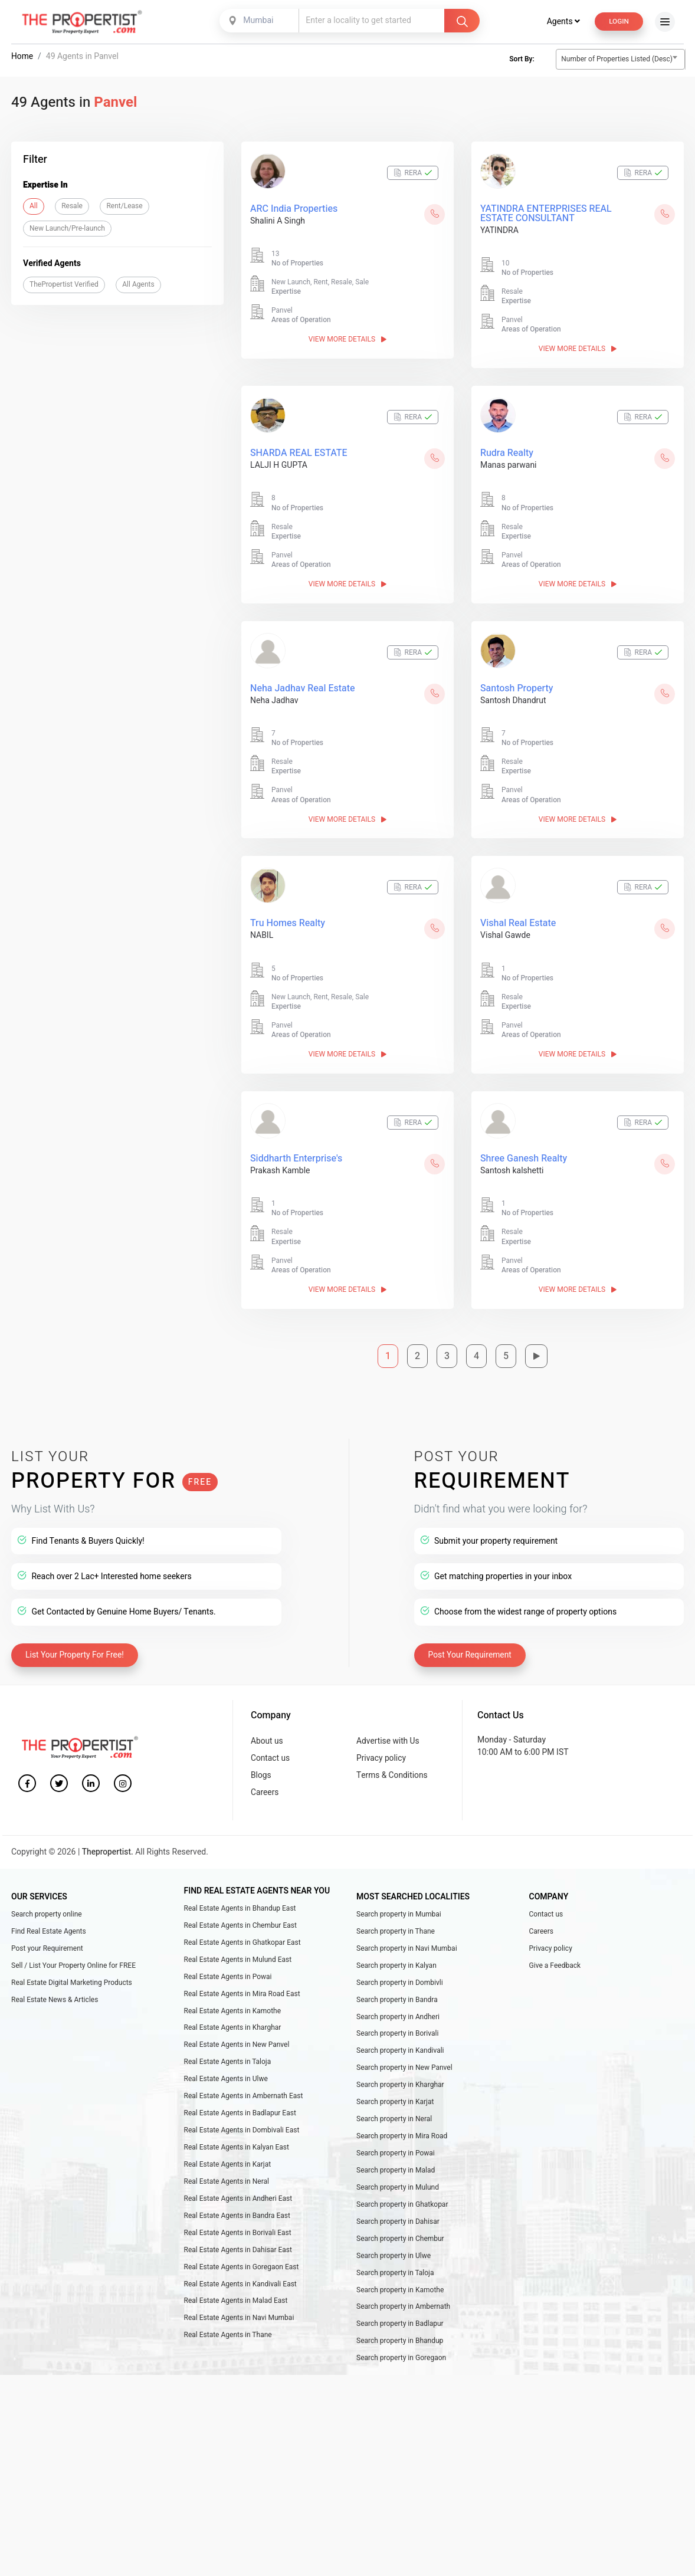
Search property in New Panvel (404, 2062)
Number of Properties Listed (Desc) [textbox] (617, 59)
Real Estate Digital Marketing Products (71, 1975)
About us (267, 1730)
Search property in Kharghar (400, 2080)
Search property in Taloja (395, 2271)
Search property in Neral (394, 2114)
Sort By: (521, 59)
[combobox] (259, 20)
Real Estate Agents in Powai (228, 1969)
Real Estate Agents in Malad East (236, 2300)
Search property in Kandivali (400, 2044)
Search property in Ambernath (403, 2306)
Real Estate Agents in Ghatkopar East (242, 1934)
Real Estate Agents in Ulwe (226, 2074)
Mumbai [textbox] (257, 20)
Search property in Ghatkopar (402, 2202)
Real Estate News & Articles (54, 1992)
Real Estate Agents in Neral (226, 2178)
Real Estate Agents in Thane (228, 2336)
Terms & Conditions (392, 1766)
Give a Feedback (555, 1957)
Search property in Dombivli (399, 1975)
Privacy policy (381, 1748)
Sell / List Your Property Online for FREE (73, 1957)
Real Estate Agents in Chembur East (240, 1916)
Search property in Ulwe (393, 2254)
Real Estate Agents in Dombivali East (242, 2126)
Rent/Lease (124, 206)
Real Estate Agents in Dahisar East (238, 2248)
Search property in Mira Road (401, 2132)
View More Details (347, 339)
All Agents (138, 284)
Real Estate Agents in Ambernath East (243, 2091)
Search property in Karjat (395, 2097)
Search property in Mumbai (398, 1905)
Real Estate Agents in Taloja (227, 2056)
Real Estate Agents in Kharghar (232, 2021)
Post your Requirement (47, 1940)
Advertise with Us (388, 1730)
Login (618, 21)
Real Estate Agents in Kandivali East (240, 2283)
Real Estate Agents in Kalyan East (236, 2143)
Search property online (46, 1905)
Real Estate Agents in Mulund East (238, 1952)
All (33, 206)
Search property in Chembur (400, 2237)
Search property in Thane (395, 1922)
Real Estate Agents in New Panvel (237, 2038)
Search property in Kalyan (396, 1957)
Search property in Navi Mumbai (406, 1940)
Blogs (261, 1766)
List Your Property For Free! (76, 1644)
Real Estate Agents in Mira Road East (242, 1986)
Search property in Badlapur (400, 2324)
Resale (72, 206)
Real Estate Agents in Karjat (227, 2161)
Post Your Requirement (471, 1644)
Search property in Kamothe (400, 2289)
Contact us (270, 1748)
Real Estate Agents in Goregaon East (241, 2265)
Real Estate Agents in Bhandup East (240, 1899)
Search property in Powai (395, 2149)
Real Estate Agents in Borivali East (237, 2231)
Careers (265, 1784)
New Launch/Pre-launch (67, 228)
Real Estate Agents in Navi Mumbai (239, 2318)
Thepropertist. (108, 1843)
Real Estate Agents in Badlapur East (240, 2109)
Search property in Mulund (397, 2184)
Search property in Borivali (397, 2027)
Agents (561, 21)
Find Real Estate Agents (48, 1922)
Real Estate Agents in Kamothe (232, 2004)
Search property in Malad (395, 2167)
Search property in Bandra (397, 1992)
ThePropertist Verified (64, 284)
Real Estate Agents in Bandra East (237, 2213)
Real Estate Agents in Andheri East (238, 2196)
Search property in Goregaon (401, 2359)
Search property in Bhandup (399, 2342)
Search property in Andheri (398, 2009)
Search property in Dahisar (398, 2219)
